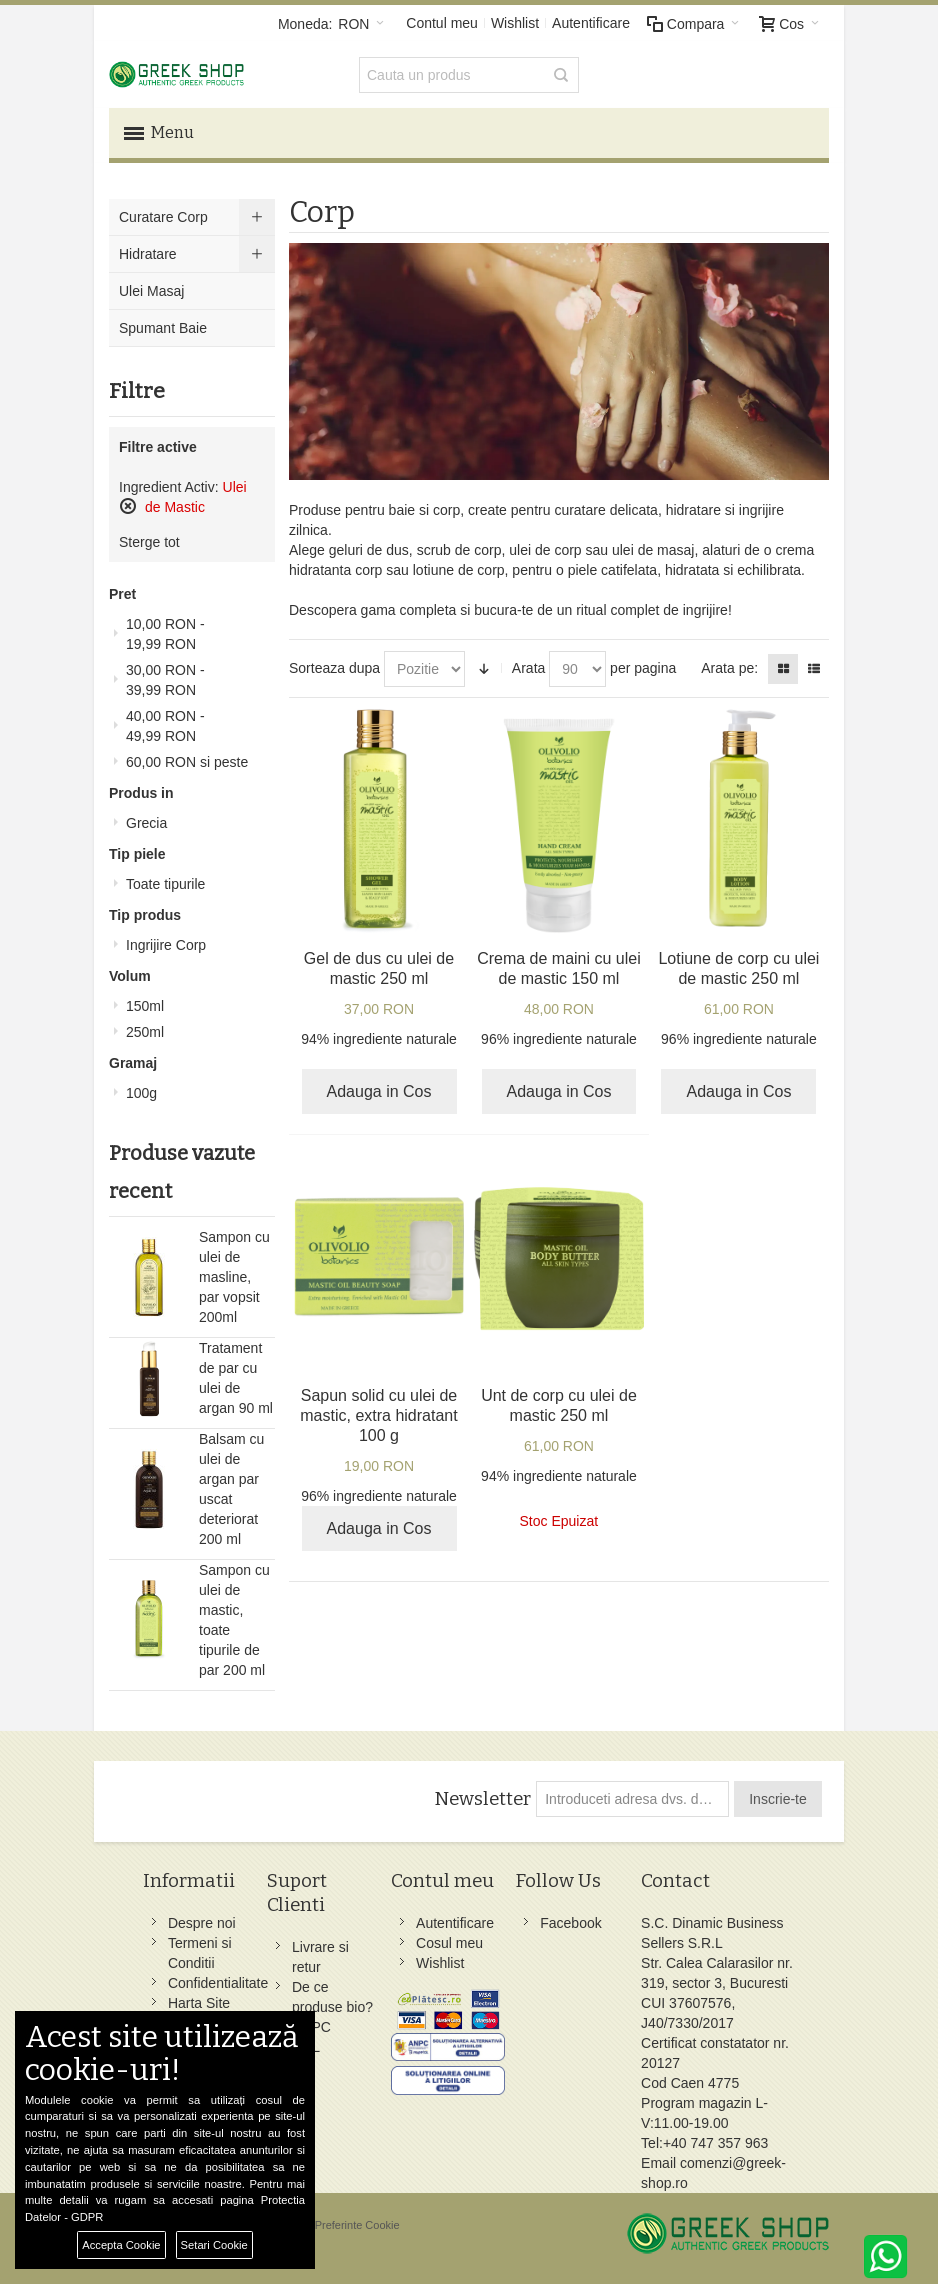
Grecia (146, 823)
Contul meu (442, 23)
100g (141, 1093)
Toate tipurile (165, 884)
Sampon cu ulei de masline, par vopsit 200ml (234, 1277)
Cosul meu (449, 1943)
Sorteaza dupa (334, 668)
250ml (145, 1032)
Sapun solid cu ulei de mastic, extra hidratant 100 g (378, 1415)
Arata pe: (729, 668)
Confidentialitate (218, 1983)
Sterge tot (149, 542)
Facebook (570, 1923)
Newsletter (482, 1799)
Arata (528, 668)
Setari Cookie (214, 2245)
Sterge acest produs (128, 506)
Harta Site (199, 2003)
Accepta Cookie (121, 2245)
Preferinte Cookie (357, 2225)
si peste (187, 762)
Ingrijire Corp (166, 945)
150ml (145, 1006)
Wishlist (515, 23)
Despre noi (202, 1923)
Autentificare (591, 23)
